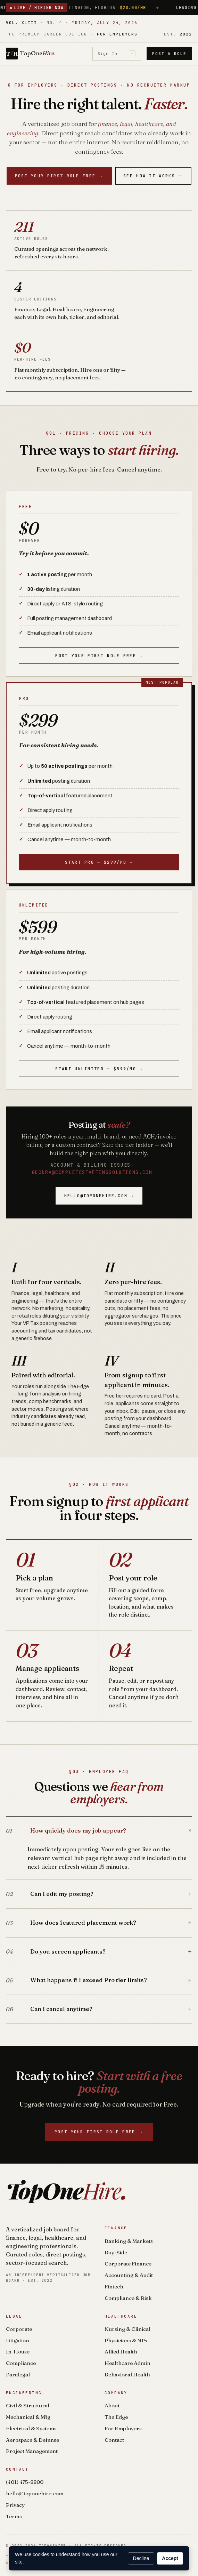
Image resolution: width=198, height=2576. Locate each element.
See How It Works (153, 176)
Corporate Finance (128, 2263)
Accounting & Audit (129, 2275)
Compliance (21, 2363)
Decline (141, 2558)
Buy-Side (116, 2252)
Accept (170, 2558)
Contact (114, 2440)
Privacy (15, 2505)
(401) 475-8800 (24, 2482)
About (112, 2405)
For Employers (123, 2428)
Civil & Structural (27, 2405)
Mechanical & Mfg (28, 2417)
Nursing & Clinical (127, 2329)
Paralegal (18, 2374)
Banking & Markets (129, 2241)
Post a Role (169, 53)
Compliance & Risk (128, 2298)
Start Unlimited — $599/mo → (98, 1068)
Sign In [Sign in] (116, 53)
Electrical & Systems (31, 2428)
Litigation (17, 2340)
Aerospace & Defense (32, 2440)
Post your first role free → (98, 655)
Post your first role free (59, 175)
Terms (14, 2516)
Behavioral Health (127, 2374)
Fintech (114, 2286)
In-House (18, 2351)
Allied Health (121, 2351)
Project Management (32, 2451)
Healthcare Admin (127, 2363)
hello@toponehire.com (35, 2493)
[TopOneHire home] (31, 53)
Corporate (19, 2329)
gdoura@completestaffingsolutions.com (92, 1172)
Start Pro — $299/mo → (99, 862)
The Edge (116, 2417)
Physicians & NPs (126, 2340)
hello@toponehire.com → (99, 1195)
